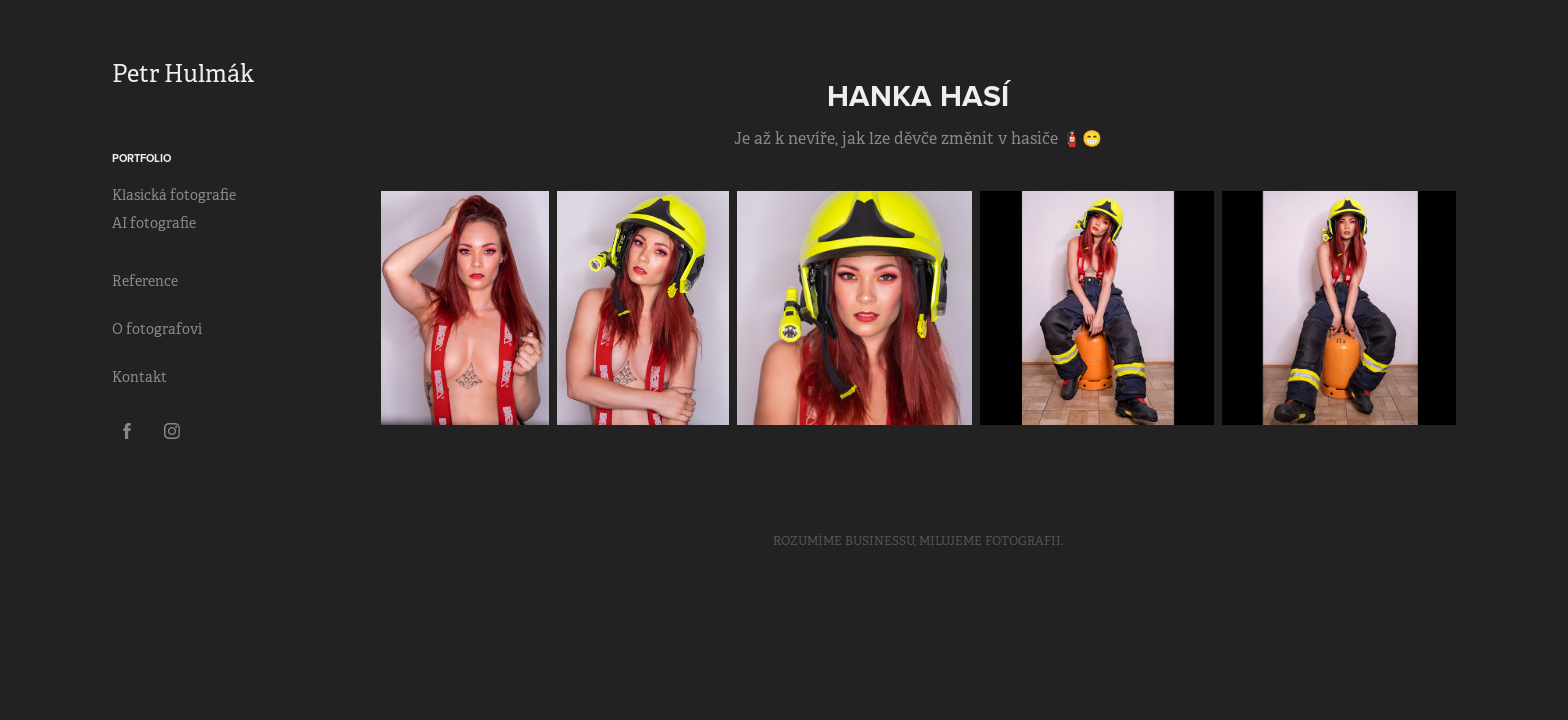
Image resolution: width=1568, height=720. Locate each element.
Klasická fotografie (174, 195)
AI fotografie (154, 223)
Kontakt (139, 377)
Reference (145, 281)
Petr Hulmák (183, 74)
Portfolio (141, 158)
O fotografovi (157, 329)
